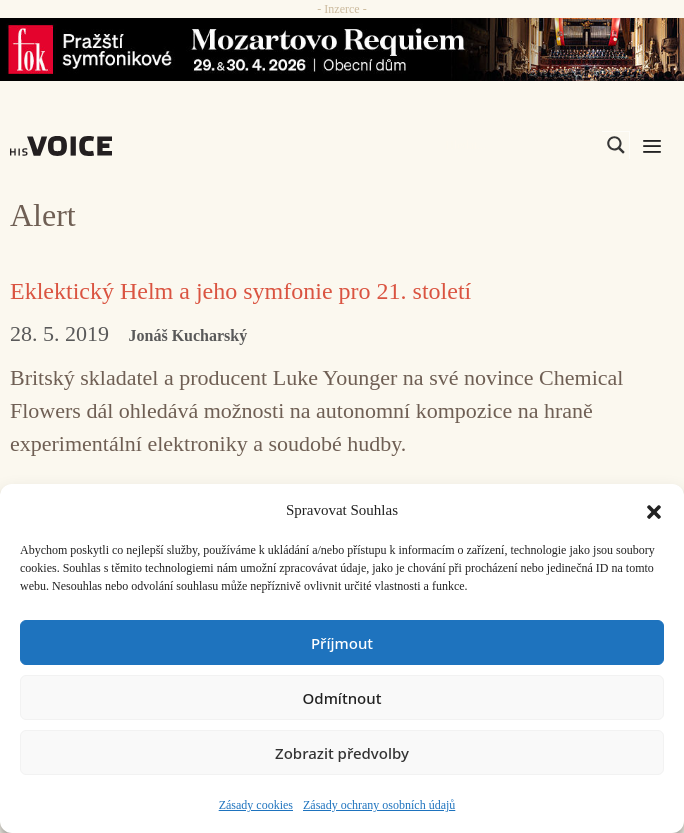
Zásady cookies (256, 805)
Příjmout (342, 643)
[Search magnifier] (616, 145)
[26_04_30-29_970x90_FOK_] (342, 49)
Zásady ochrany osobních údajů (379, 805)
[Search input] (521, 145)
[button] (654, 510)
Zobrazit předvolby (342, 753)
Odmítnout (342, 698)
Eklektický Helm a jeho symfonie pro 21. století (240, 291)
